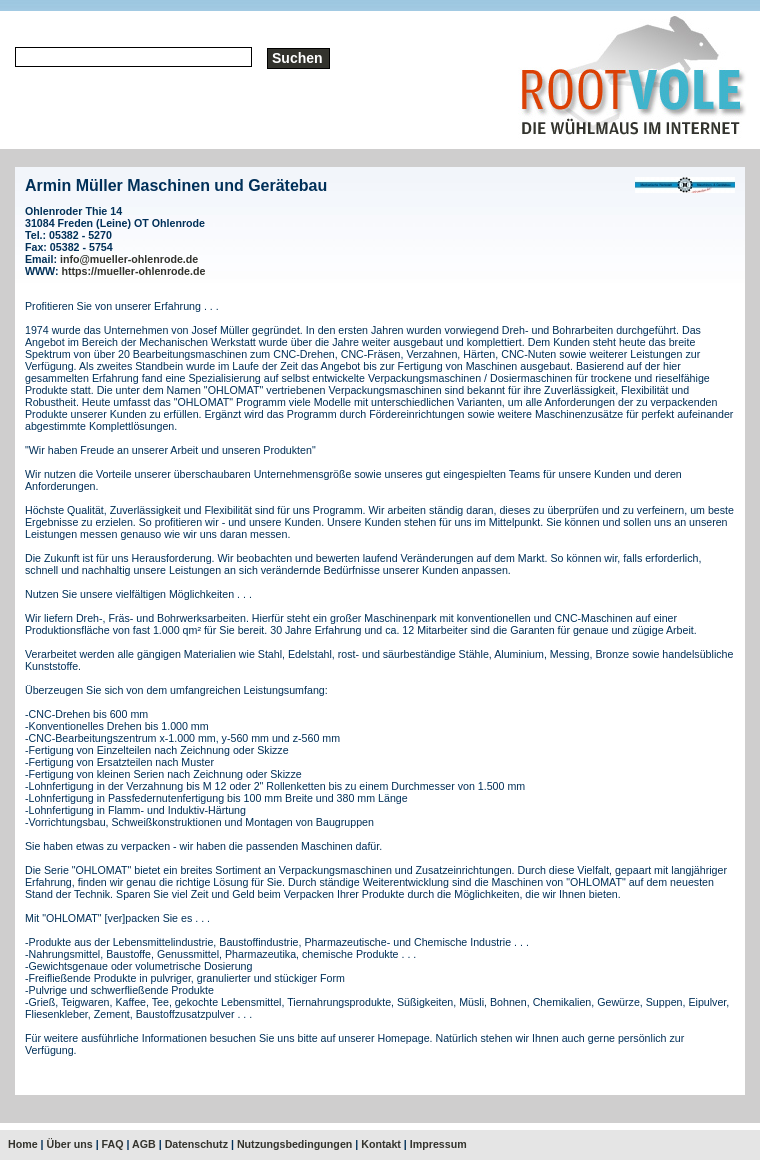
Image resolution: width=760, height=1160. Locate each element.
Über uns (70, 1144)
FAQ (113, 1144)
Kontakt (381, 1144)
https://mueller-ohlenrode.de (134, 271)
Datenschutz (196, 1144)
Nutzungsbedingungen (294, 1144)
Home (23, 1144)
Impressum (438, 1144)
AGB (144, 1144)
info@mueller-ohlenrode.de (129, 259)
